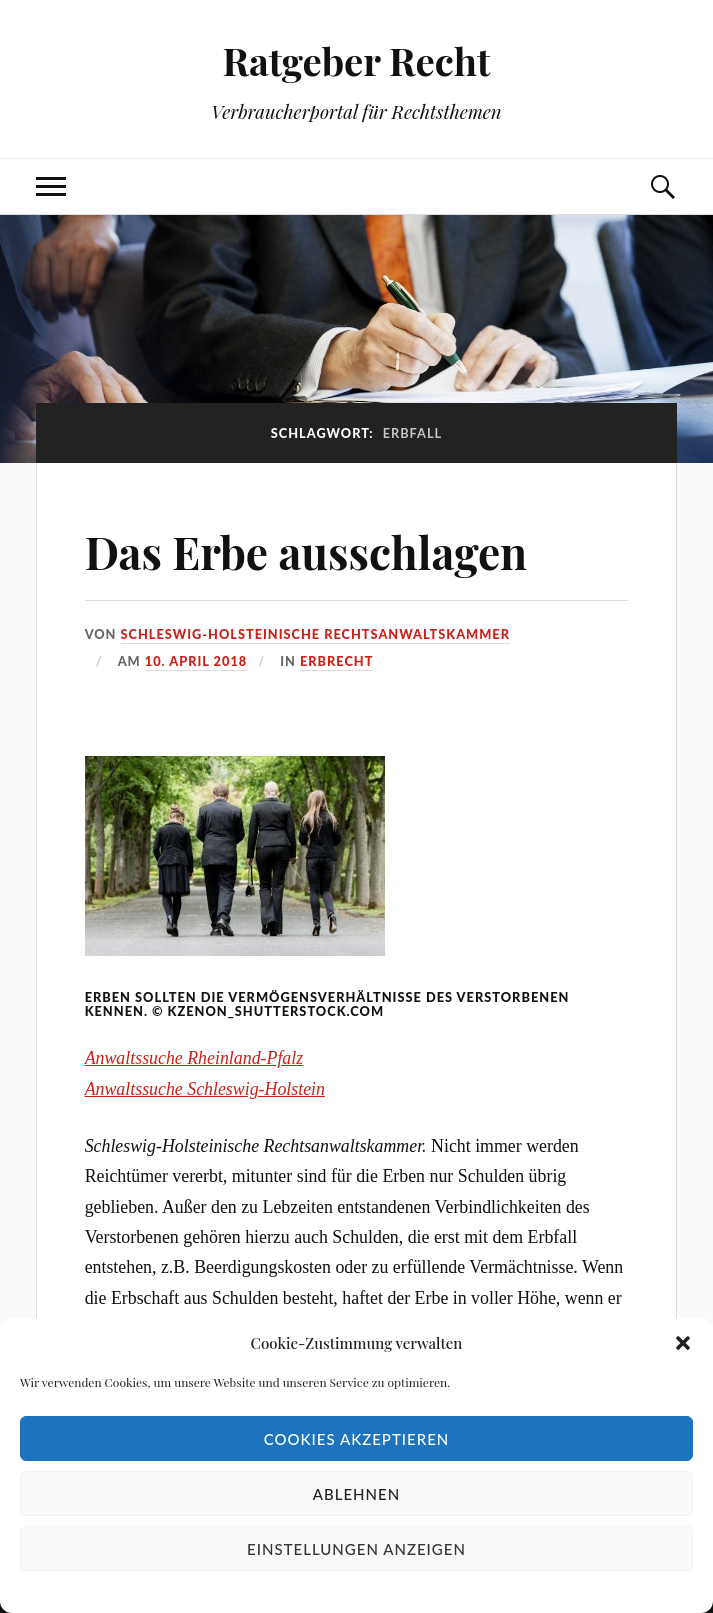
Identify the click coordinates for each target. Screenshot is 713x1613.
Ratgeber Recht (356, 60)
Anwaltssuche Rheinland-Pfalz (194, 1058)
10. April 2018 (196, 661)
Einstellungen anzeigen (356, 1549)
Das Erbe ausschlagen (306, 551)
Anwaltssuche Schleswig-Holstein (205, 1089)
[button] (683, 1343)
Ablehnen (356, 1494)
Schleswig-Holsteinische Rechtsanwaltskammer (315, 634)
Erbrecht (336, 661)
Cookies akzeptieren (357, 1439)
